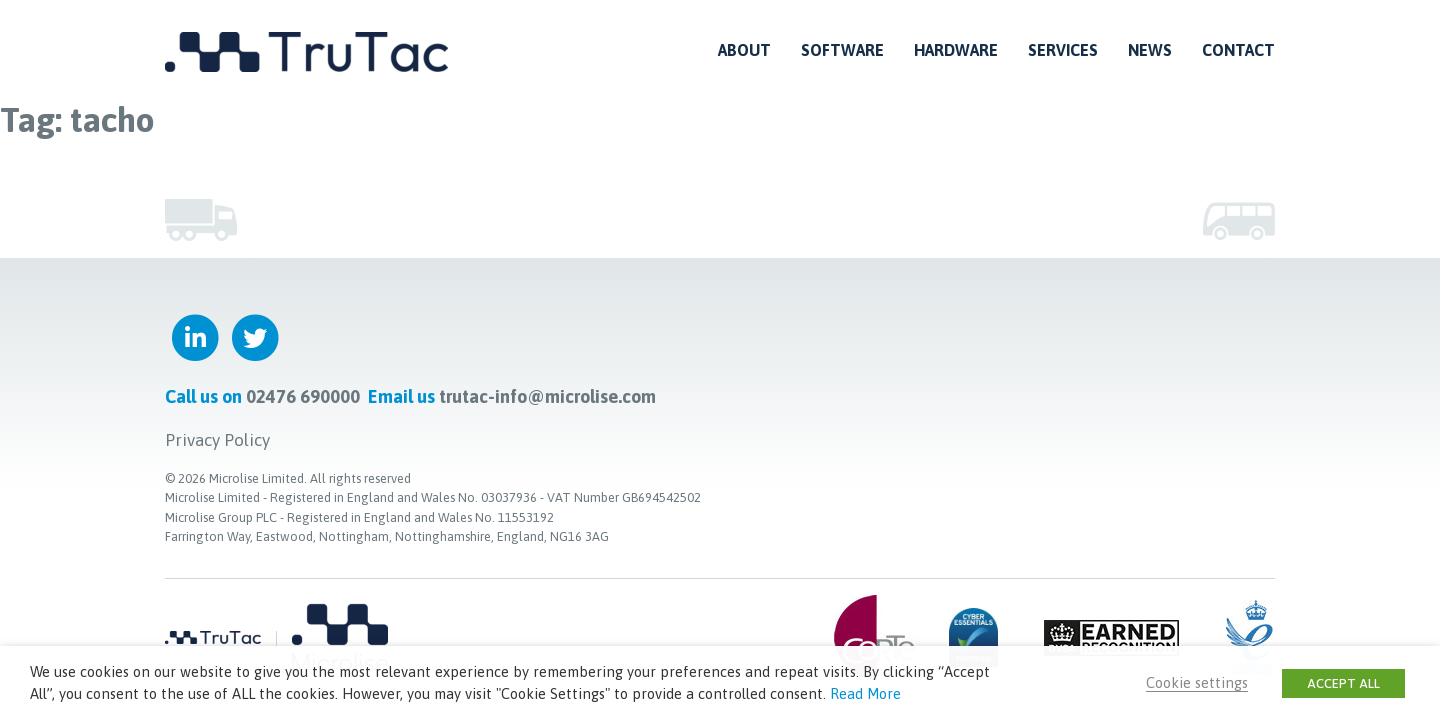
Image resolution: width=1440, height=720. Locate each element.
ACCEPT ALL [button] (1343, 683)
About (744, 50)
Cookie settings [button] (1197, 682)
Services (1063, 50)
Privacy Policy (217, 440)
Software (842, 50)
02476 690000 (303, 396)
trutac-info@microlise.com (547, 396)
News (1150, 50)
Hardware (956, 50)
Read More (865, 693)
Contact (1238, 50)
